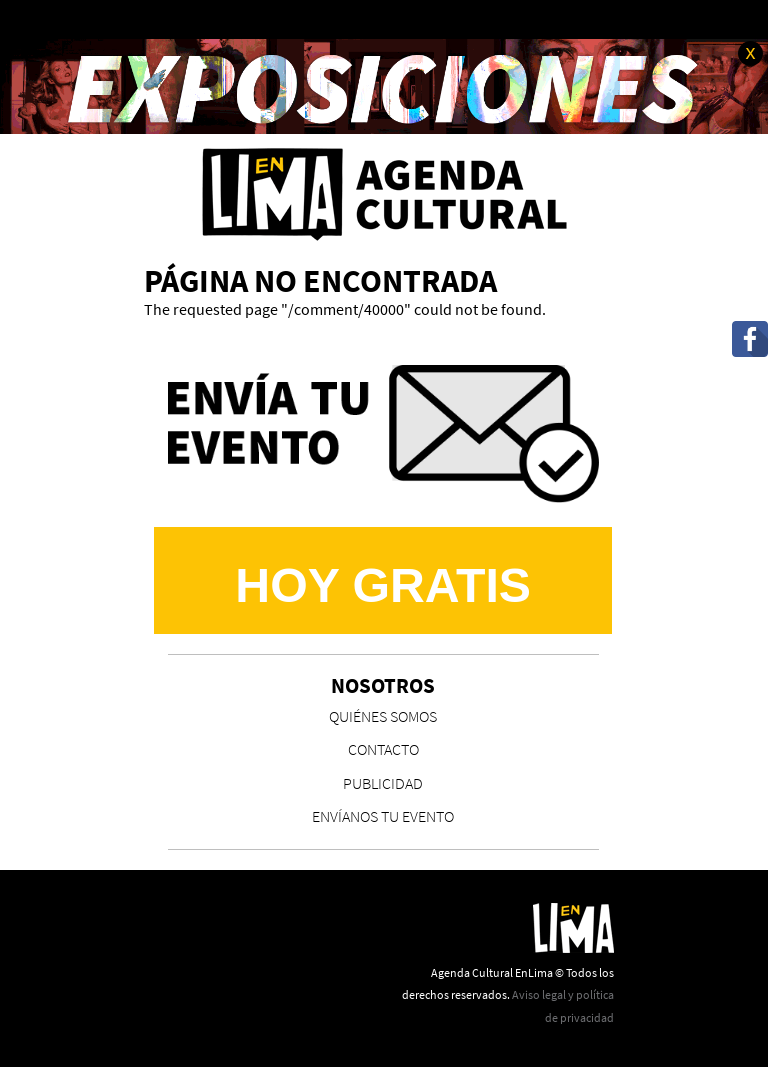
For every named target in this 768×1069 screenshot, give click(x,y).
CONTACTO (383, 749)
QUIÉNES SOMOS (383, 716)
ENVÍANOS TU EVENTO (383, 816)
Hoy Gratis (383, 585)
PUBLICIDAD (383, 783)
